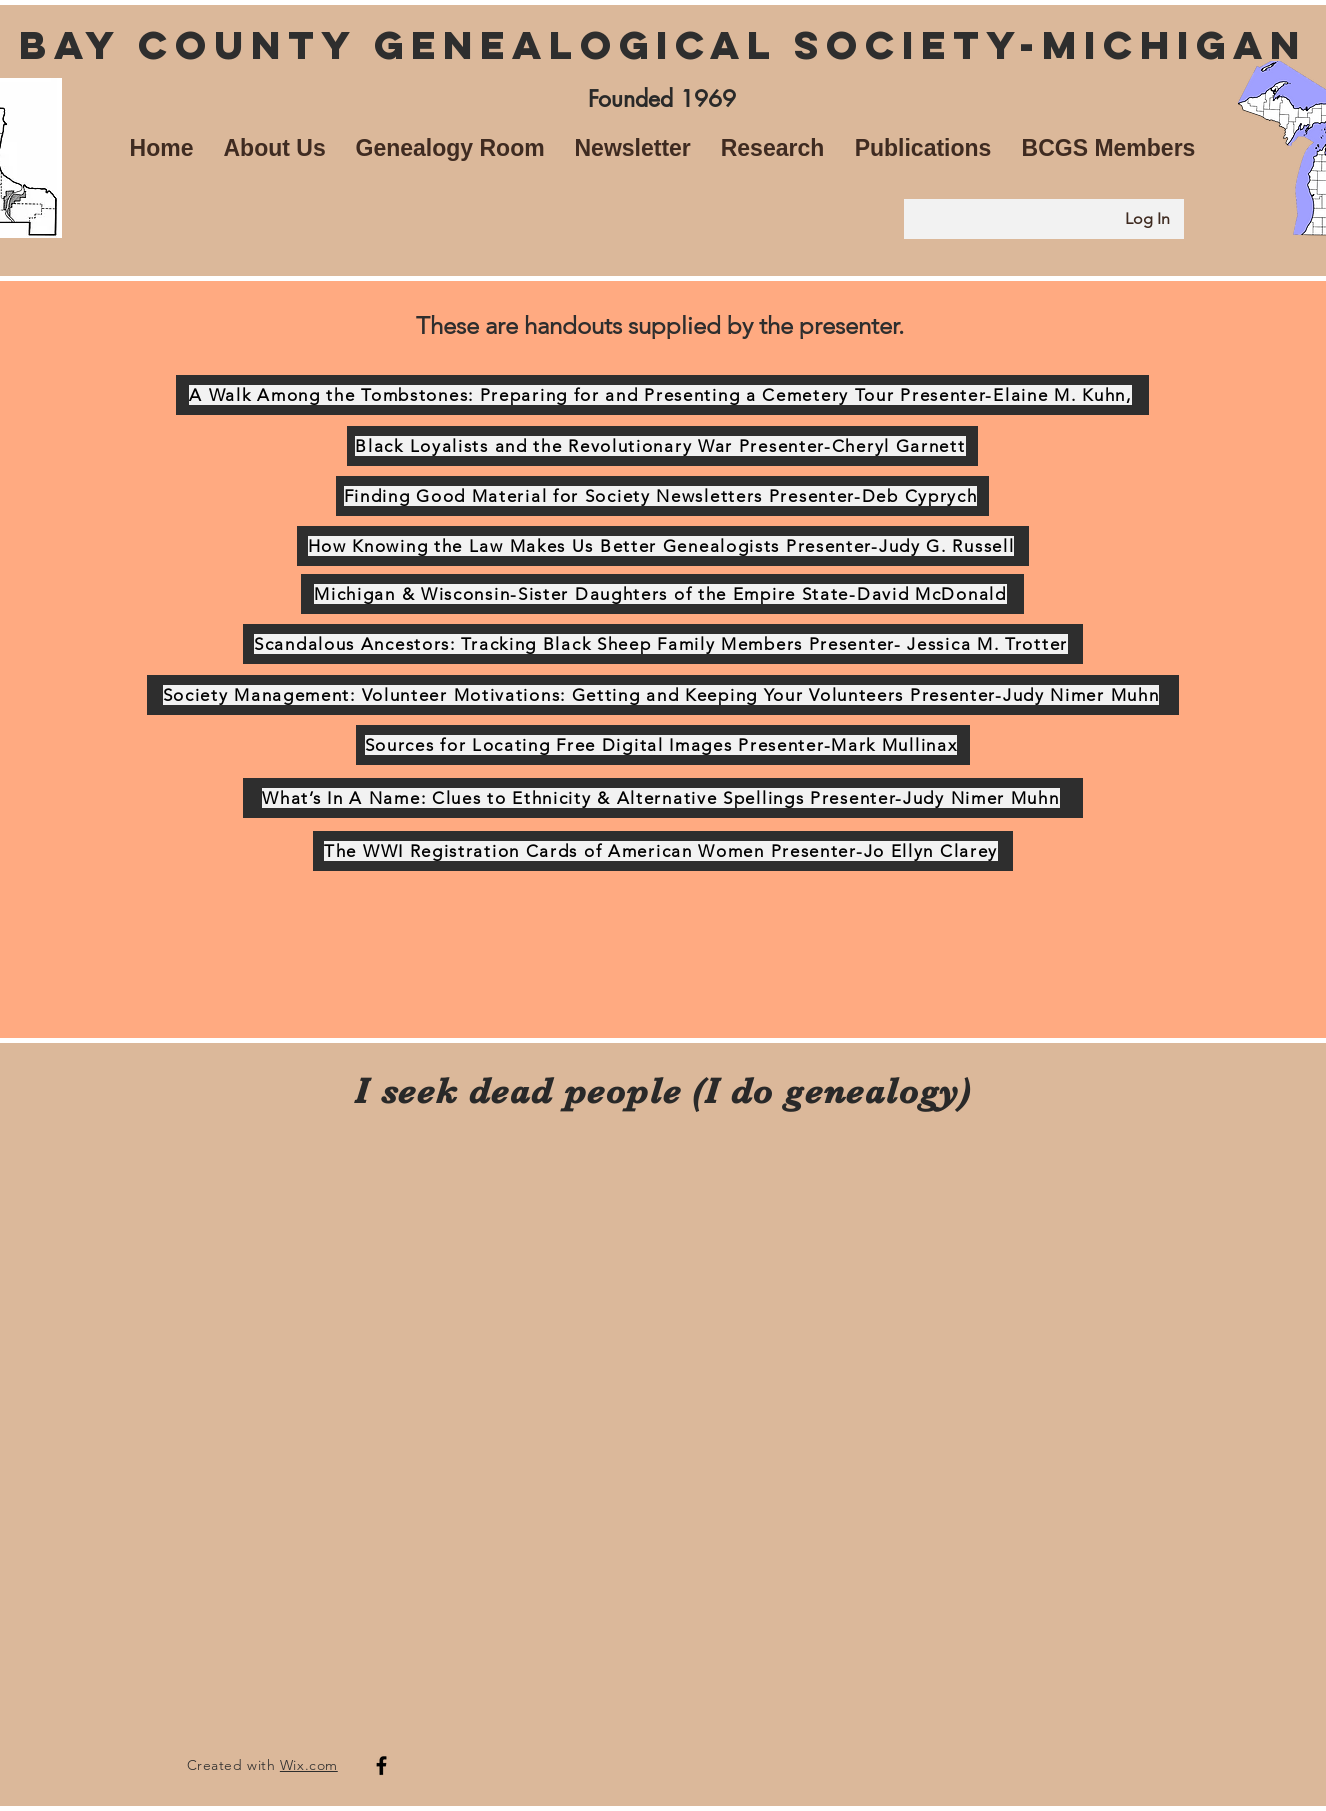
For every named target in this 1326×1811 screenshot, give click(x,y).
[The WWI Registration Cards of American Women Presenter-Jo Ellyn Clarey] (663, 851)
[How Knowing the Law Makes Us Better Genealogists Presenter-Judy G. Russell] (663, 546)
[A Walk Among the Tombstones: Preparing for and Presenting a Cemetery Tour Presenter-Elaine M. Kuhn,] (662, 395)
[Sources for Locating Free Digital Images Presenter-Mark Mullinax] (663, 745)
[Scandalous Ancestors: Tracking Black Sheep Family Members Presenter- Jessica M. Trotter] (663, 644)
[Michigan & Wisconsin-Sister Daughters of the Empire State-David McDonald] (662, 594)
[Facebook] (381, 1765)
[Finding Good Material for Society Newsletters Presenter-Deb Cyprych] (662, 496)
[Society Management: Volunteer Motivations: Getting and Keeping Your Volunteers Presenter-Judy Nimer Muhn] (663, 695)
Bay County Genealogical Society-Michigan (663, 45)
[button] (275, 148)
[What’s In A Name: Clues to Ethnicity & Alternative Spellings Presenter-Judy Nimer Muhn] (663, 798)
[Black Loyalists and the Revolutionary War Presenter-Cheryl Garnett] (662, 446)
